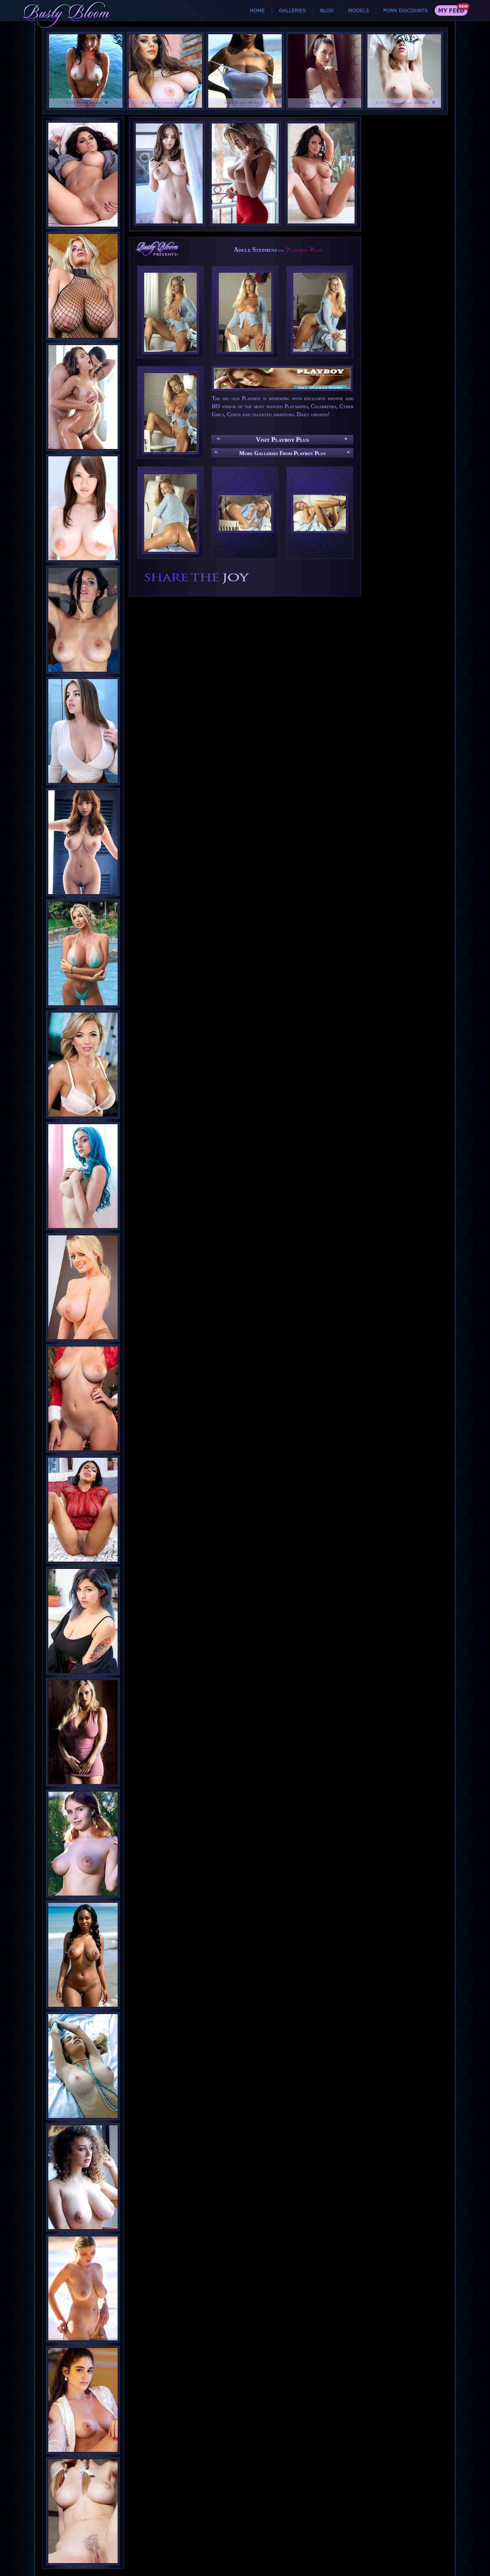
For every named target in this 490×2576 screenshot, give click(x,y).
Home (257, 10)
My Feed (451, 11)
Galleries (292, 10)
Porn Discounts (405, 10)
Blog (327, 10)
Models (358, 10)
